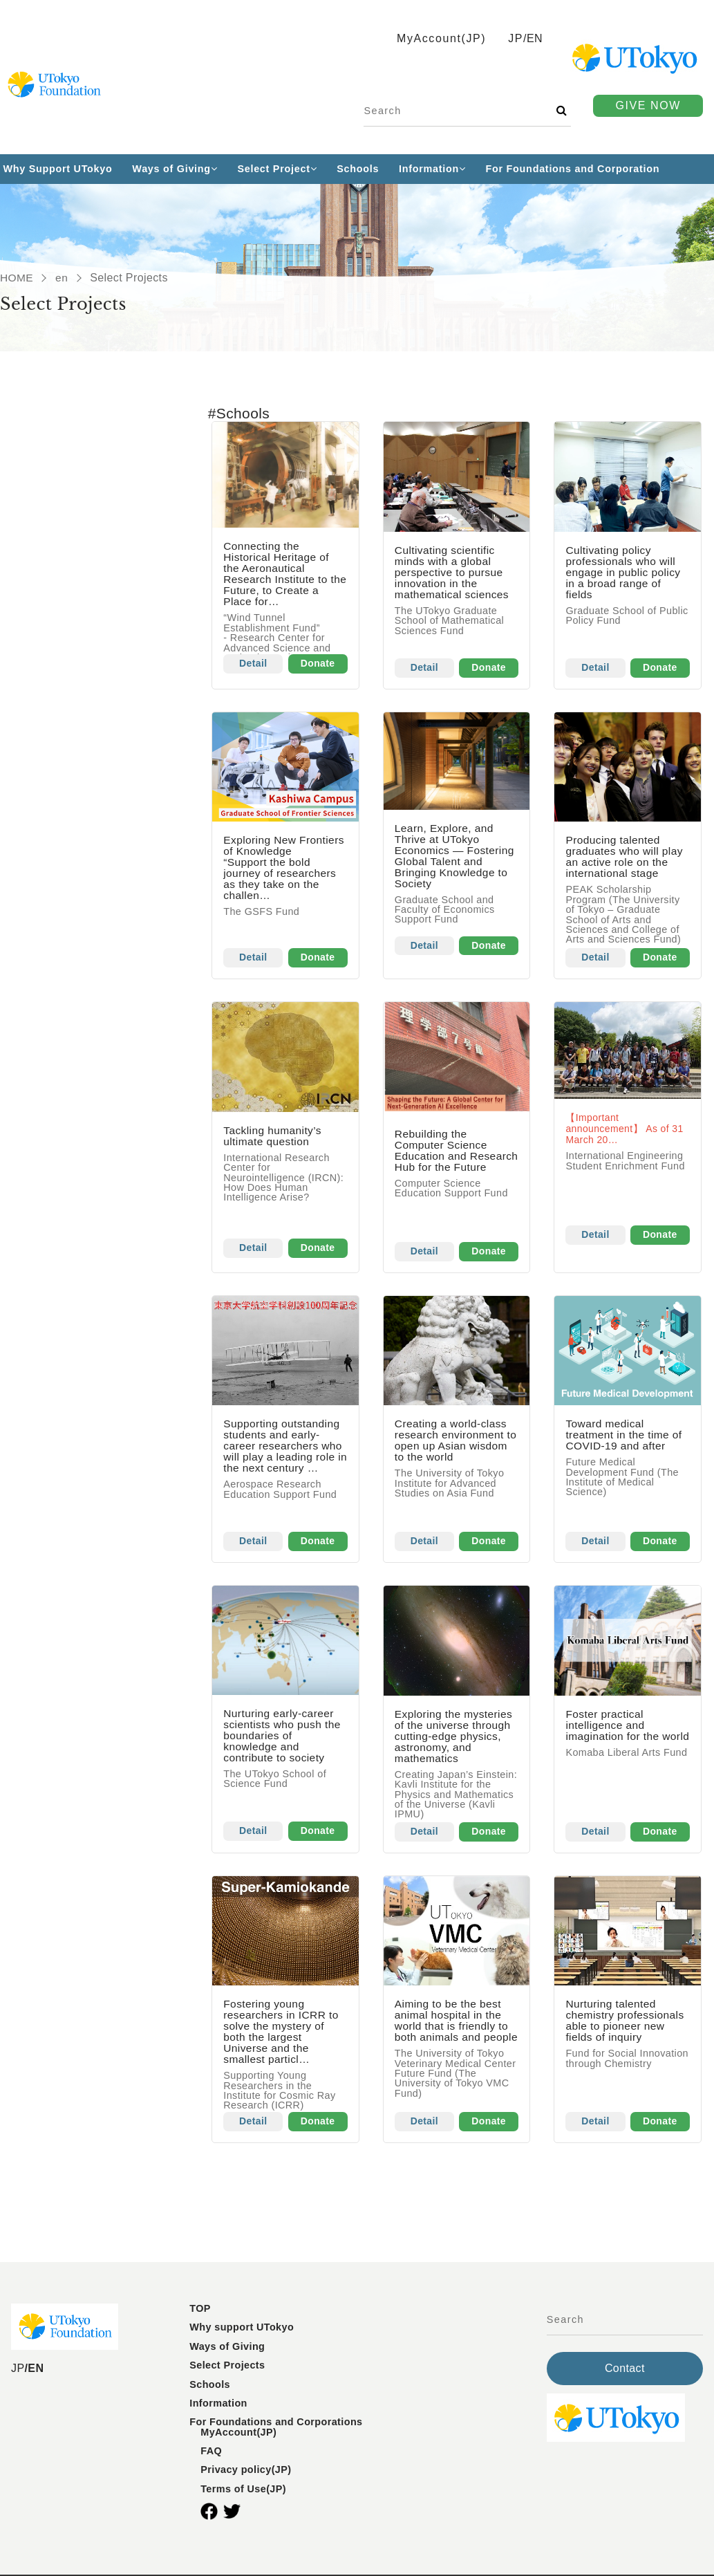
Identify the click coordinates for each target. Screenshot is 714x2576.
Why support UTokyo (241, 2331)
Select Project (277, 168)
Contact (625, 2372)
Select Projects (227, 2368)
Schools (358, 168)
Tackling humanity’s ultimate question (273, 1137)
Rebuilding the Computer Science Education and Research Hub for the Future (450, 1157)
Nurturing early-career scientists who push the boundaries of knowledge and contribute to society (283, 1737)
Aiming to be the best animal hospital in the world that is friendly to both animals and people (453, 2029)
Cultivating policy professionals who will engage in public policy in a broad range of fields (624, 572)
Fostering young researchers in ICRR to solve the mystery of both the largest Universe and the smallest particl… (282, 2034)
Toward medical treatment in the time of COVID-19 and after (625, 1437)
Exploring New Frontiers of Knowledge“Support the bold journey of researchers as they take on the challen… (283, 868)
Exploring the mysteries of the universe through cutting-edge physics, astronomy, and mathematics (455, 1738)
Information (432, 168)
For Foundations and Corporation (573, 168)
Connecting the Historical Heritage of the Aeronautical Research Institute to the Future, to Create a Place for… (282, 573)
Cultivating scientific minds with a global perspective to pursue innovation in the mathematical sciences (453, 572)
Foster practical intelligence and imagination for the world (613, 1732)
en (63, 278)
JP (515, 38)
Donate (317, 664)
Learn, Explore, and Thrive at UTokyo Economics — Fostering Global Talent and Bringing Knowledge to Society (456, 855)
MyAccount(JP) (238, 2435)
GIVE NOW (648, 105)
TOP (200, 2311)
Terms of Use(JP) (243, 2492)
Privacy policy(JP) (245, 2473)
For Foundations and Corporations (275, 2425)
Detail (253, 664)
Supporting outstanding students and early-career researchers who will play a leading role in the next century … (284, 1448)
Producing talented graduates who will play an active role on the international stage (625, 857)
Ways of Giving (174, 168)
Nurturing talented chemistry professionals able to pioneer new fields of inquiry (626, 2023)
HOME (17, 278)
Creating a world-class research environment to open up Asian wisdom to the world (452, 1442)
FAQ (211, 2454)
